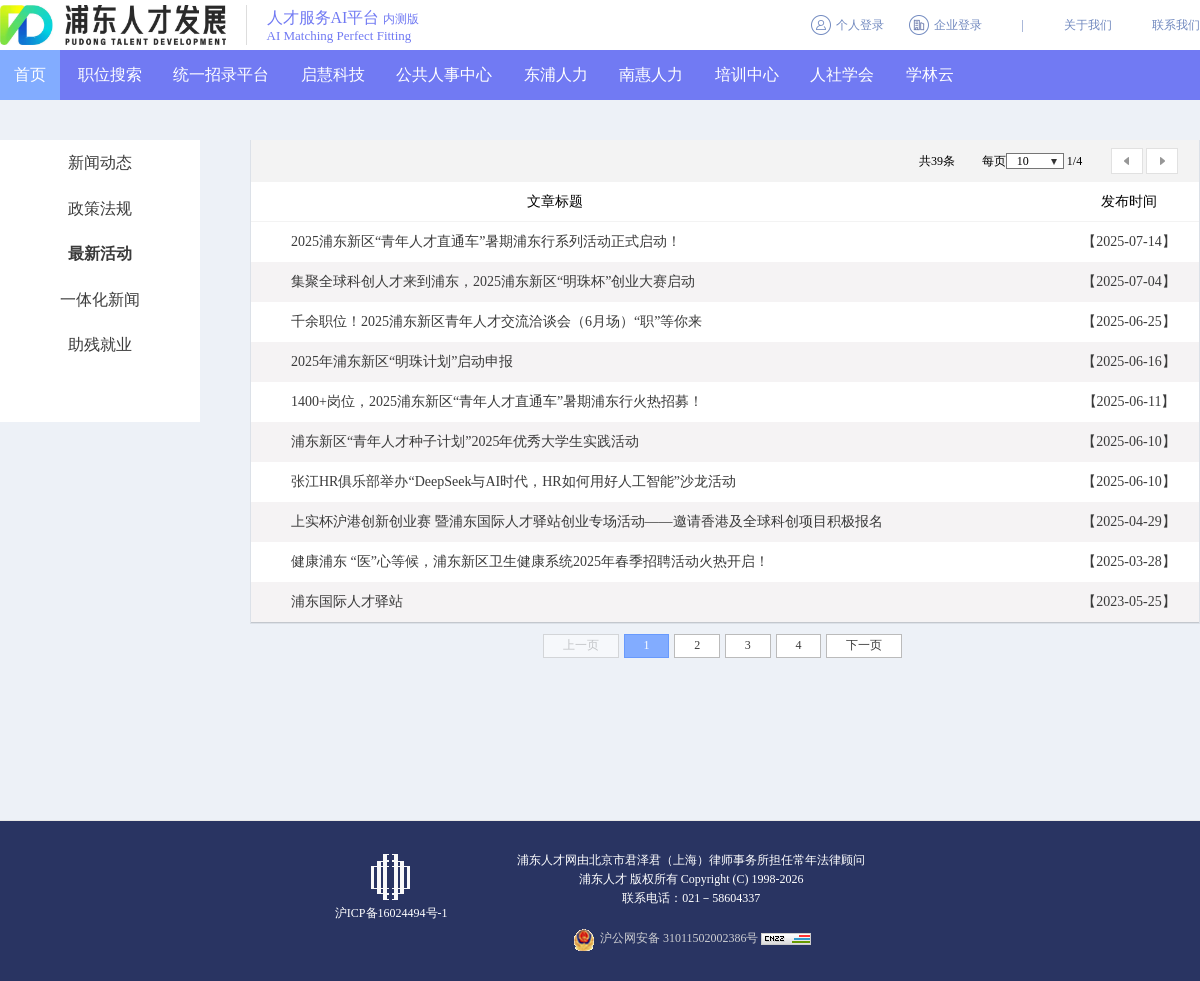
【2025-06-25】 (1128, 321)
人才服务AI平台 (343, 18)
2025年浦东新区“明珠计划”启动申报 (402, 361)
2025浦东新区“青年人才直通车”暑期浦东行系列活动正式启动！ (486, 241)
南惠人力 (651, 74)
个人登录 (860, 25)
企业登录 (958, 25)
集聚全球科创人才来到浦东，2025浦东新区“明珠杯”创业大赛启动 (493, 281)
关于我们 (1088, 25)
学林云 (930, 74)
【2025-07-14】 (1128, 241)
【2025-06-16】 (1128, 361)
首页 (30, 74)
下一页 (864, 645)
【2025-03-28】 (1128, 561)
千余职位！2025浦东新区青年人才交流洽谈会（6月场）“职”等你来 (496, 321)
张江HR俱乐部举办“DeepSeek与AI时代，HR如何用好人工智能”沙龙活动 (513, 481)
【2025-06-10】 (1128, 441)
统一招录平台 (221, 74)
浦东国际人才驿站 (347, 601)
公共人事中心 (444, 74)
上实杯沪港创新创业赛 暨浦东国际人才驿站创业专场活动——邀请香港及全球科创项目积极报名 (587, 521)
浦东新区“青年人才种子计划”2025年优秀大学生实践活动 (465, 441)
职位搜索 (110, 74)
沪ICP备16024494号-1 (391, 913)
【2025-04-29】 (1128, 521)
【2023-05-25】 (1128, 601)
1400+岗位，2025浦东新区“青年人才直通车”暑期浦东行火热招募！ (497, 401)
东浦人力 (556, 74)
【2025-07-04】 (1128, 281)
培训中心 (747, 74)
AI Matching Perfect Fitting (339, 36)
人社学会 (842, 74)
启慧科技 (333, 74)
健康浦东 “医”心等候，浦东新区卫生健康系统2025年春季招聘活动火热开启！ (530, 561)
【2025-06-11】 (1129, 401)
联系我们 (1176, 25)
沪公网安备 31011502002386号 (679, 938)
